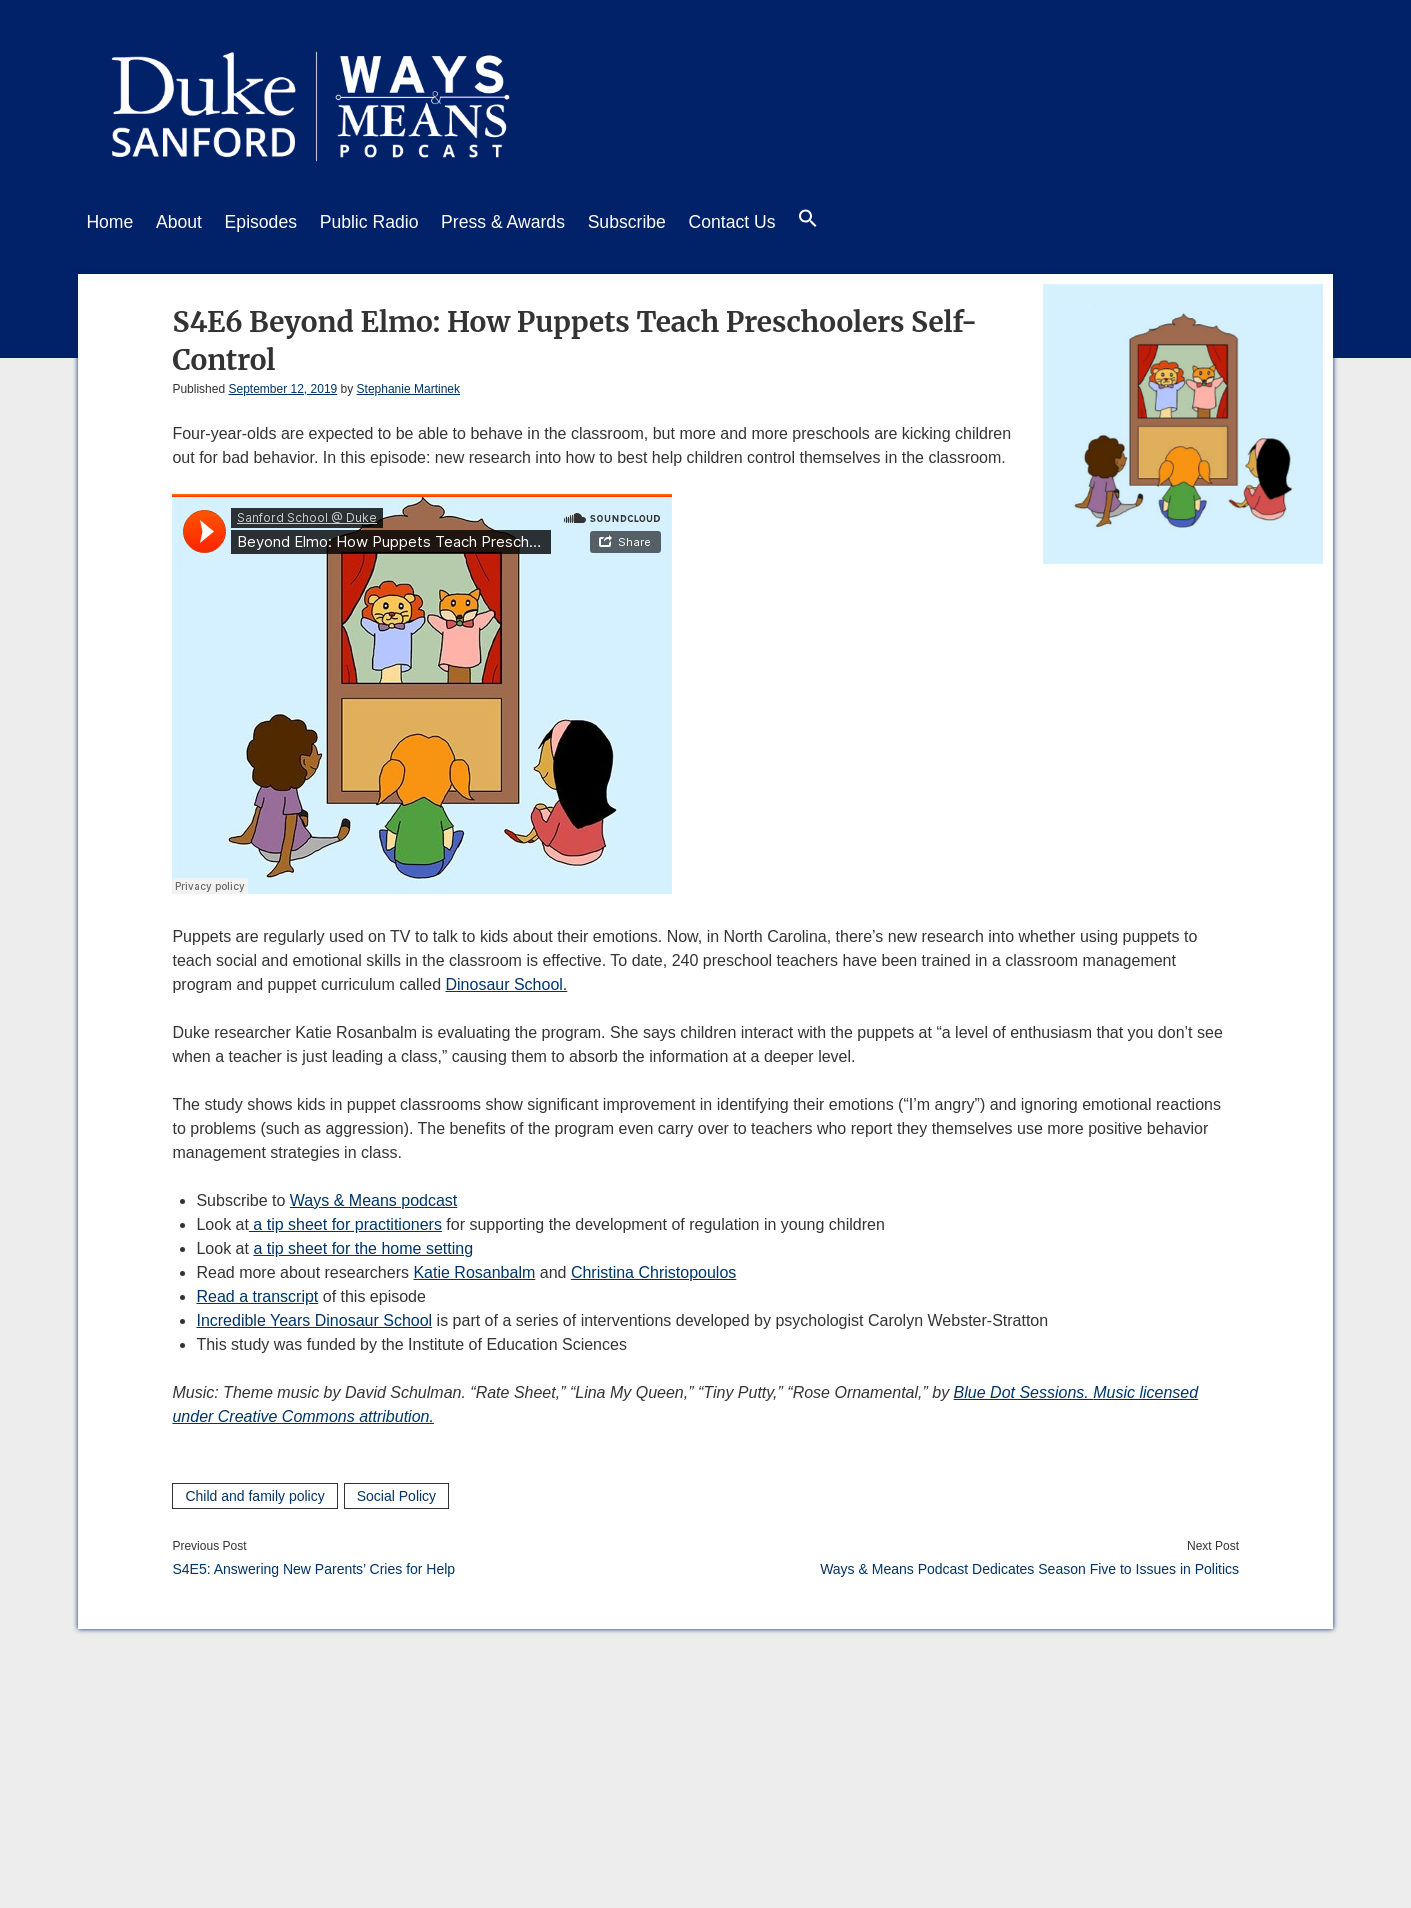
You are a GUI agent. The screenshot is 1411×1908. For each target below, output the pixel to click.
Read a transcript (257, 1291)
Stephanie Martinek (408, 384)
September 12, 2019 (282, 384)
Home (109, 222)
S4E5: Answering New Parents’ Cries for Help (313, 1564)
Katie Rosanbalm (474, 1267)
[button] (863, 223)
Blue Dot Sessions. (1024, 1387)
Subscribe (666, 222)
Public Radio (392, 222)
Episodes (276, 222)
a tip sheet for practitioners (345, 1219)
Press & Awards (534, 222)
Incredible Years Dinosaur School (314, 1315)
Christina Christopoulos (653, 1267)
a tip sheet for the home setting (363, 1243)
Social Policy (396, 1491)
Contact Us (778, 222)
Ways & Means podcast (373, 1195)
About (187, 222)
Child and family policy (254, 1491)
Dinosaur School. (506, 979)
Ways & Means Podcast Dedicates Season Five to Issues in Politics (1029, 1564)
